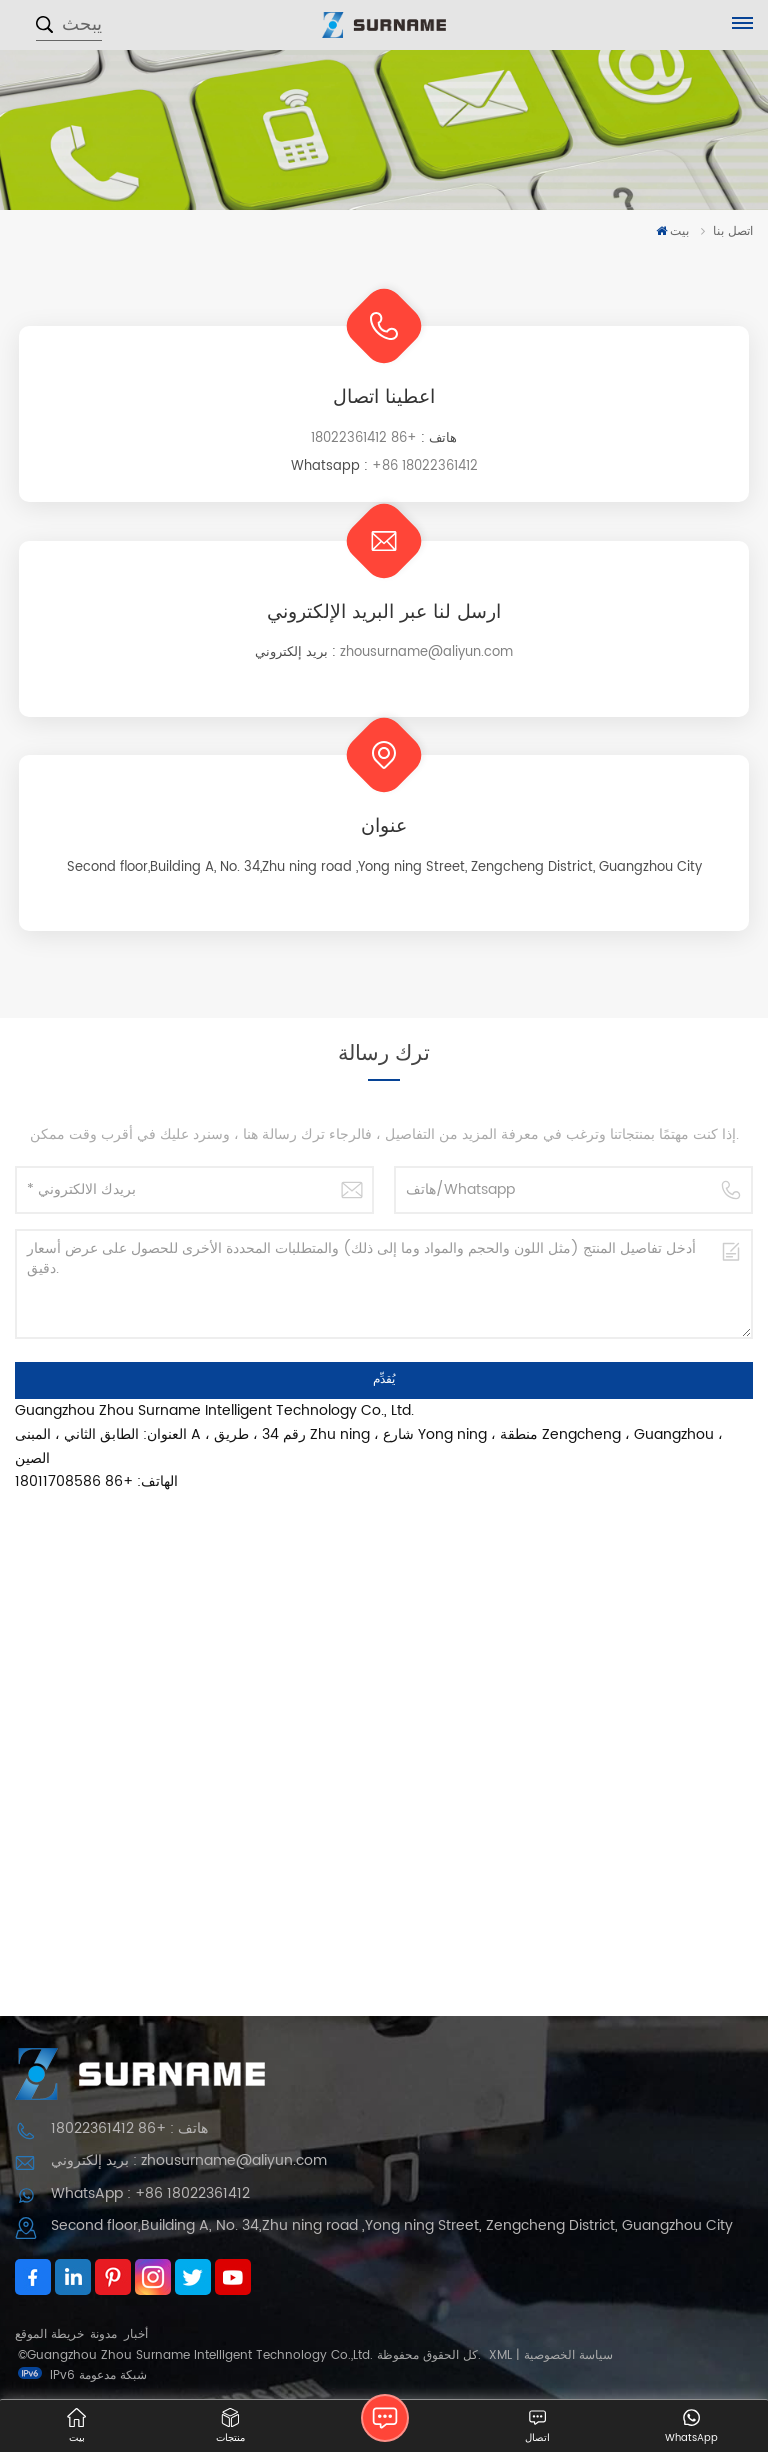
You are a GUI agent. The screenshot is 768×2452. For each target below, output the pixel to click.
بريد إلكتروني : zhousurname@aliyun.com (189, 2160)
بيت (672, 231)
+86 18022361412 (364, 438)
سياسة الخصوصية (568, 2355)
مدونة (103, 2334)
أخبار (136, 2334)
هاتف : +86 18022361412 (129, 2128)
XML (500, 2355)
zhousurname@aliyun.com (426, 652)
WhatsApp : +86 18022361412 (150, 2193)
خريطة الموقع (49, 2334)
